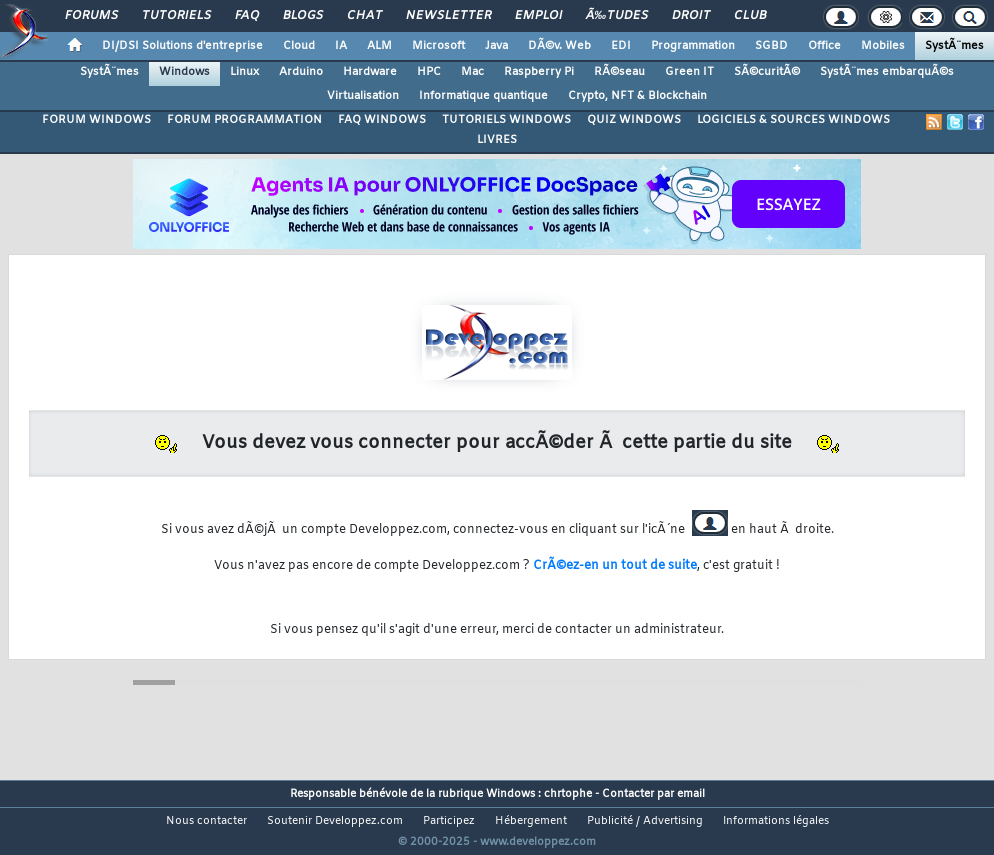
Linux (244, 72)
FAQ (247, 16)
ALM (379, 46)
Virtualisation (363, 96)
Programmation (693, 46)
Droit (691, 16)
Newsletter (448, 16)
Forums (91, 16)
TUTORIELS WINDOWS (506, 120)
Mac (472, 72)
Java (496, 46)
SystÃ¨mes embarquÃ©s (887, 72)
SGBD (771, 46)
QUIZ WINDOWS (634, 120)
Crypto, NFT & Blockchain (637, 96)
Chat (364, 16)
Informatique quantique (483, 96)
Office (824, 46)
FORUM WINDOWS (96, 120)
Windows (184, 72)
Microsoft (438, 46)
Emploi (538, 16)
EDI (621, 46)
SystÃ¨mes (954, 46)
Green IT (689, 72)
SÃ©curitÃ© (767, 72)
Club (750, 16)
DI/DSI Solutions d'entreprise (182, 46)
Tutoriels (176, 16)
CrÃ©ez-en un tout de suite (615, 566)
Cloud (299, 46)
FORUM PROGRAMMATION (244, 120)
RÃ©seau (619, 72)
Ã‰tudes (617, 16)
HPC (429, 72)
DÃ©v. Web (559, 46)
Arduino (301, 72)
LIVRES (497, 140)
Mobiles (883, 46)
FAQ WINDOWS (382, 120)
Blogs (303, 16)
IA (341, 46)
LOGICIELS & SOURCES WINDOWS (793, 120)
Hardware (370, 72)
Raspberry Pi (539, 72)
